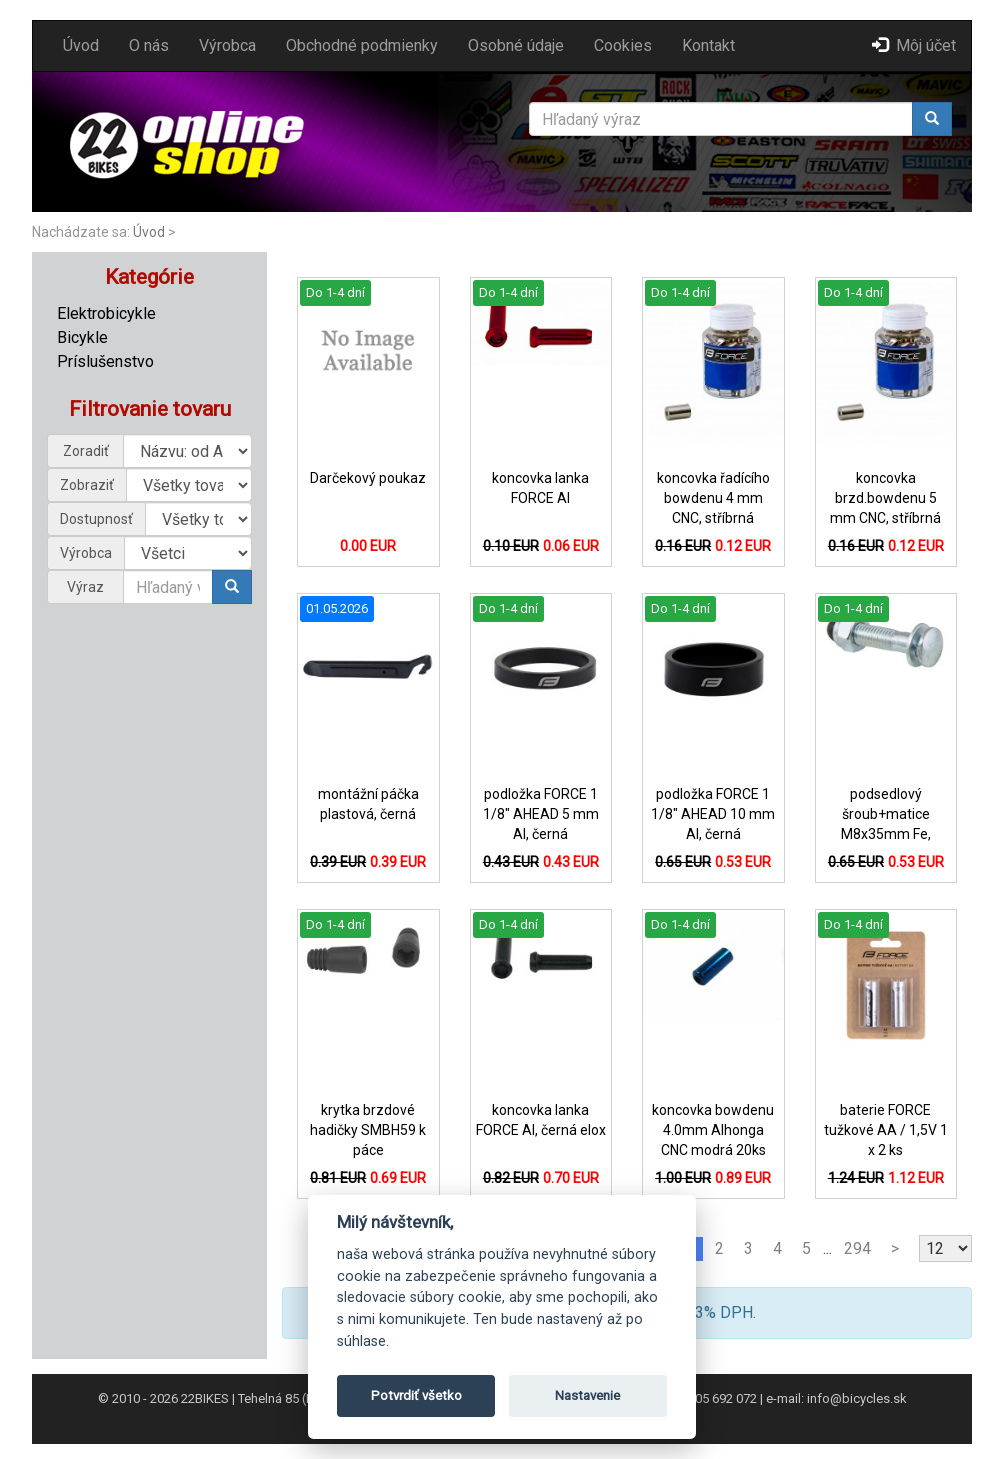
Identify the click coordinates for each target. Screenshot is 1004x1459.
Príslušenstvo (105, 361)
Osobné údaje (516, 45)
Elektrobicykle (106, 313)
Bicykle (82, 337)
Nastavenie (587, 1395)
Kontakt (708, 45)
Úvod (81, 45)
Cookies (623, 45)
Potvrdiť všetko (416, 1395)
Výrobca (227, 45)
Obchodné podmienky (362, 45)
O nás (149, 45)
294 (857, 1248)
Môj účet (914, 45)
